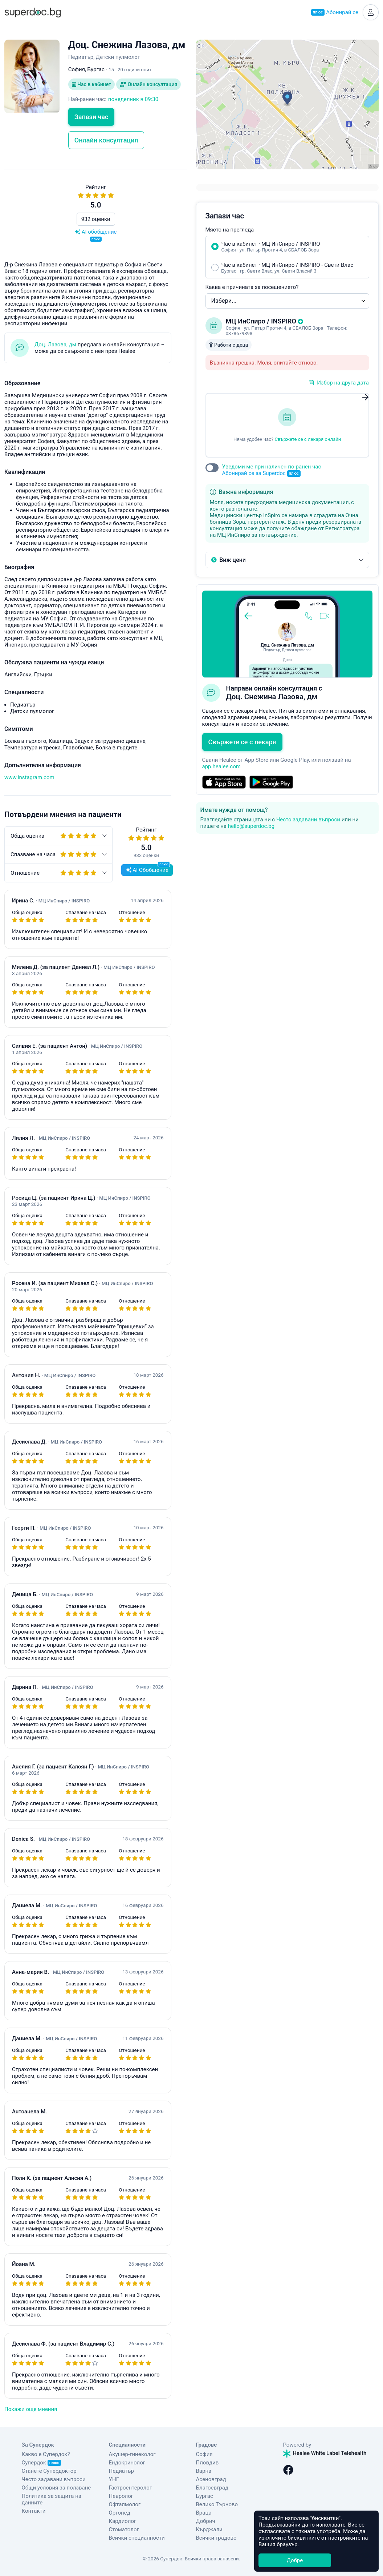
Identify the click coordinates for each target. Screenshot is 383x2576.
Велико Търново (217, 2504)
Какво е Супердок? (46, 2454)
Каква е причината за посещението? (252, 287)
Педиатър (121, 2471)
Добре (295, 2560)
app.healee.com (221, 766)
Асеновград (211, 2479)
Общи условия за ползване (56, 2487)
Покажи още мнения (30, 2409)
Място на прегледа (229, 229)
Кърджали (209, 2529)
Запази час (91, 117)
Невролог (121, 2496)
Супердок (41, 2462)
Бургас (204, 2496)
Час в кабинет (91, 84)
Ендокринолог (127, 2462)
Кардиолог (123, 2521)
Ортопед (119, 2512)
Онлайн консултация (148, 84)
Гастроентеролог (130, 2487)
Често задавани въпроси (308, 819)
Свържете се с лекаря (242, 742)
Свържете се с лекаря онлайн (308, 439)
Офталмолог (125, 2504)
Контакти (34, 2511)
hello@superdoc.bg (251, 826)
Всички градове (216, 2538)
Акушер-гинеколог (132, 2454)
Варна (204, 2471)
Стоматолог (124, 2529)
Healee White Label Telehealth (325, 2453)
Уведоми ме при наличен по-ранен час (271, 470)
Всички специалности (137, 2538)
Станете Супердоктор (49, 2471)
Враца (204, 2512)
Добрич (205, 2521)
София (204, 2454)
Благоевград (212, 2487)
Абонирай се (334, 12)
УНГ (114, 2479)
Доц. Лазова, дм (55, 344)
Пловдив (207, 2462)
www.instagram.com (29, 777)
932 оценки (95, 219)
